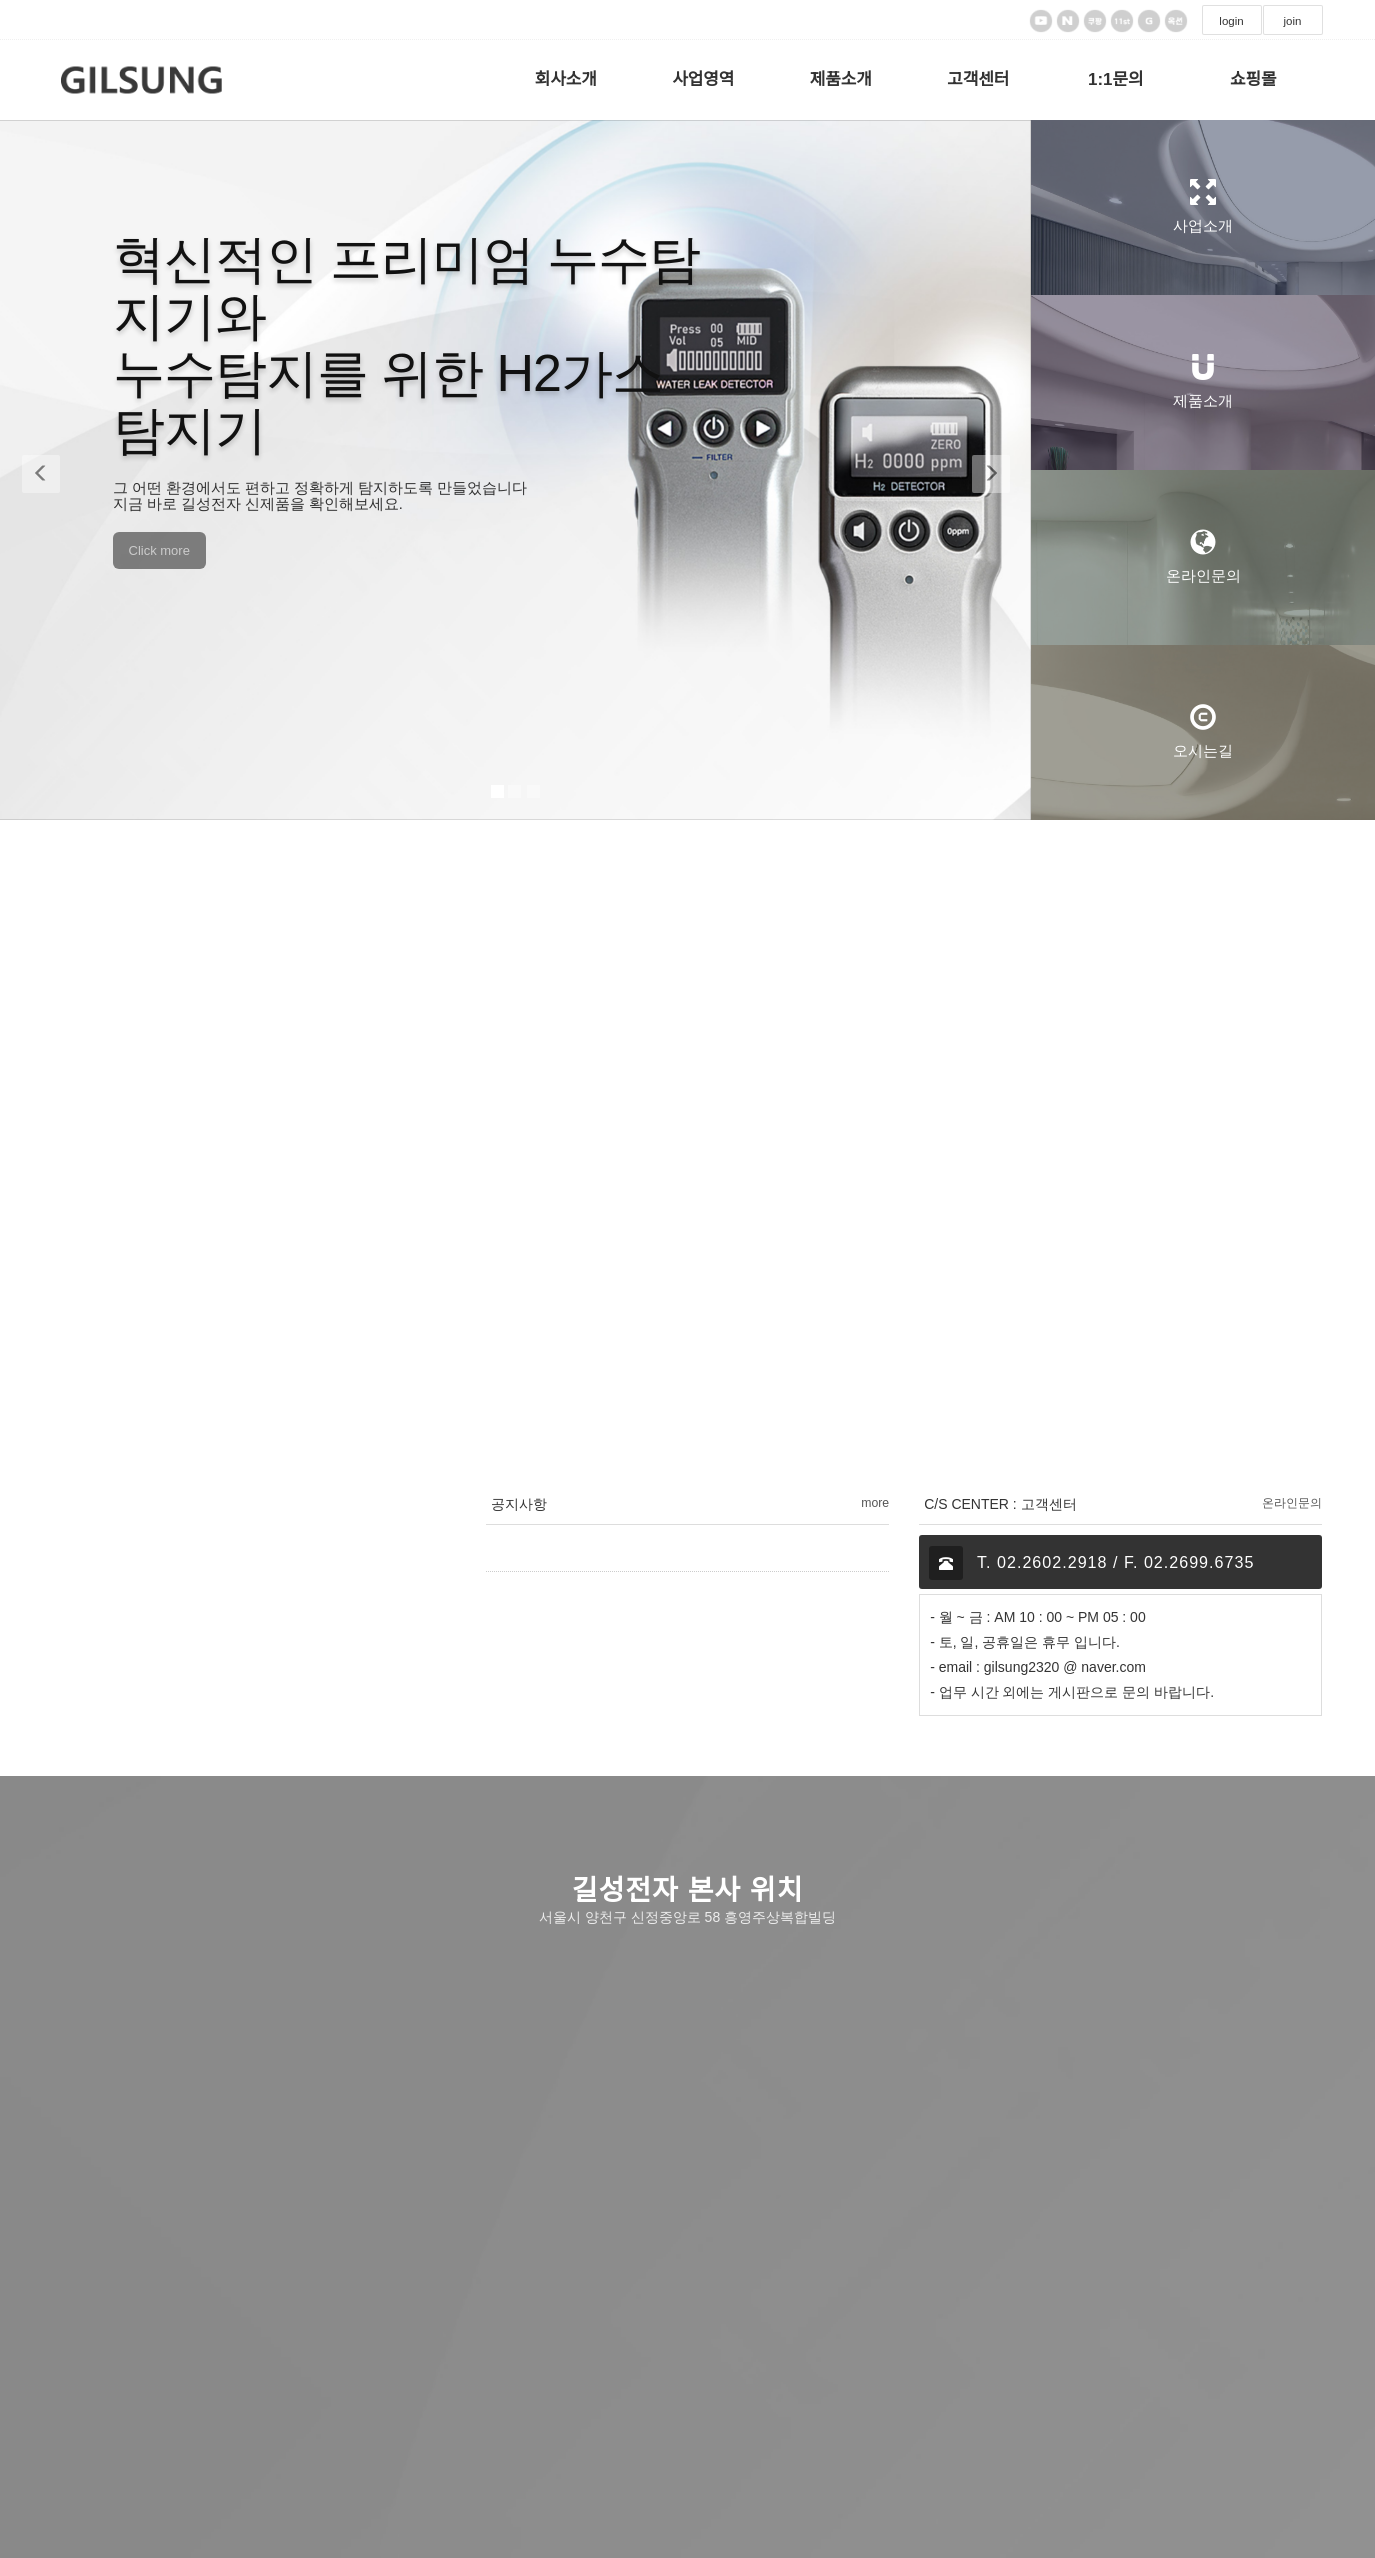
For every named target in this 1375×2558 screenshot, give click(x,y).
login (1231, 21)
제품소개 (841, 79)
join (1293, 21)
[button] (36, 470)
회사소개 (566, 79)
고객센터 (978, 79)
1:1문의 (1116, 79)
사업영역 (703, 79)
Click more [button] (159, 550)
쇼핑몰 (1253, 79)
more (875, 1503)
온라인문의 (1292, 1503)
